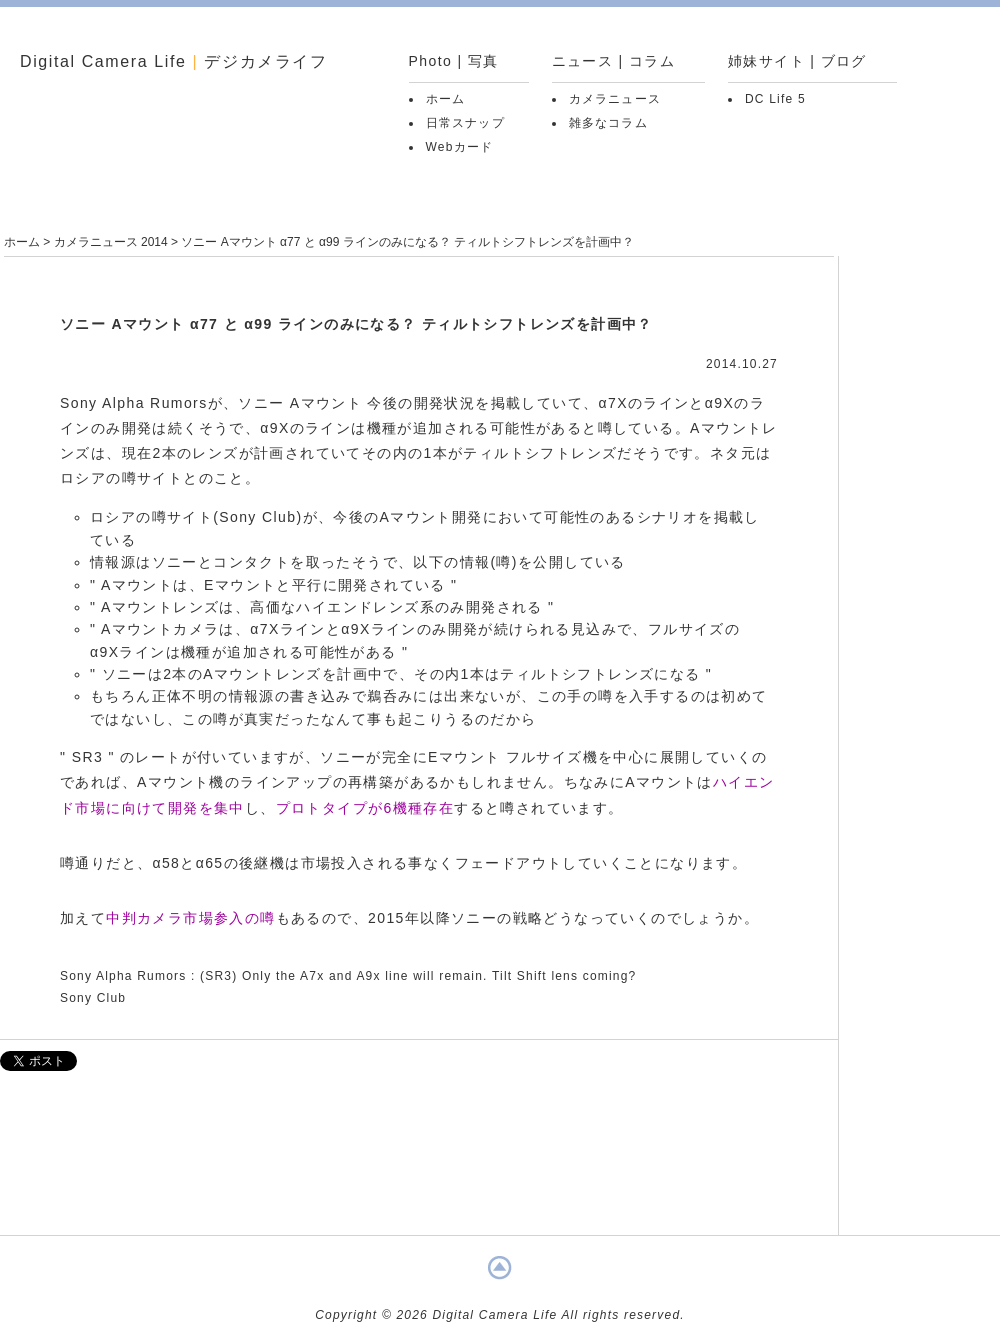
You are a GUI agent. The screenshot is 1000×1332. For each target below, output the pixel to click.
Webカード (460, 147)
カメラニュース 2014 (111, 242)
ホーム (446, 99)
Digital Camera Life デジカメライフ (174, 61)
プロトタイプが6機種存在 (365, 808)
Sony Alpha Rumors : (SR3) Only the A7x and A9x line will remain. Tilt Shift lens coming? (348, 976)
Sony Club (93, 998)
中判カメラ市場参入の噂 (190, 918)
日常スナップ (465, 123)
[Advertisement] (419, 1163)
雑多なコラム (608, 123)
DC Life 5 (775, 99)
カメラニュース (615, 99)
